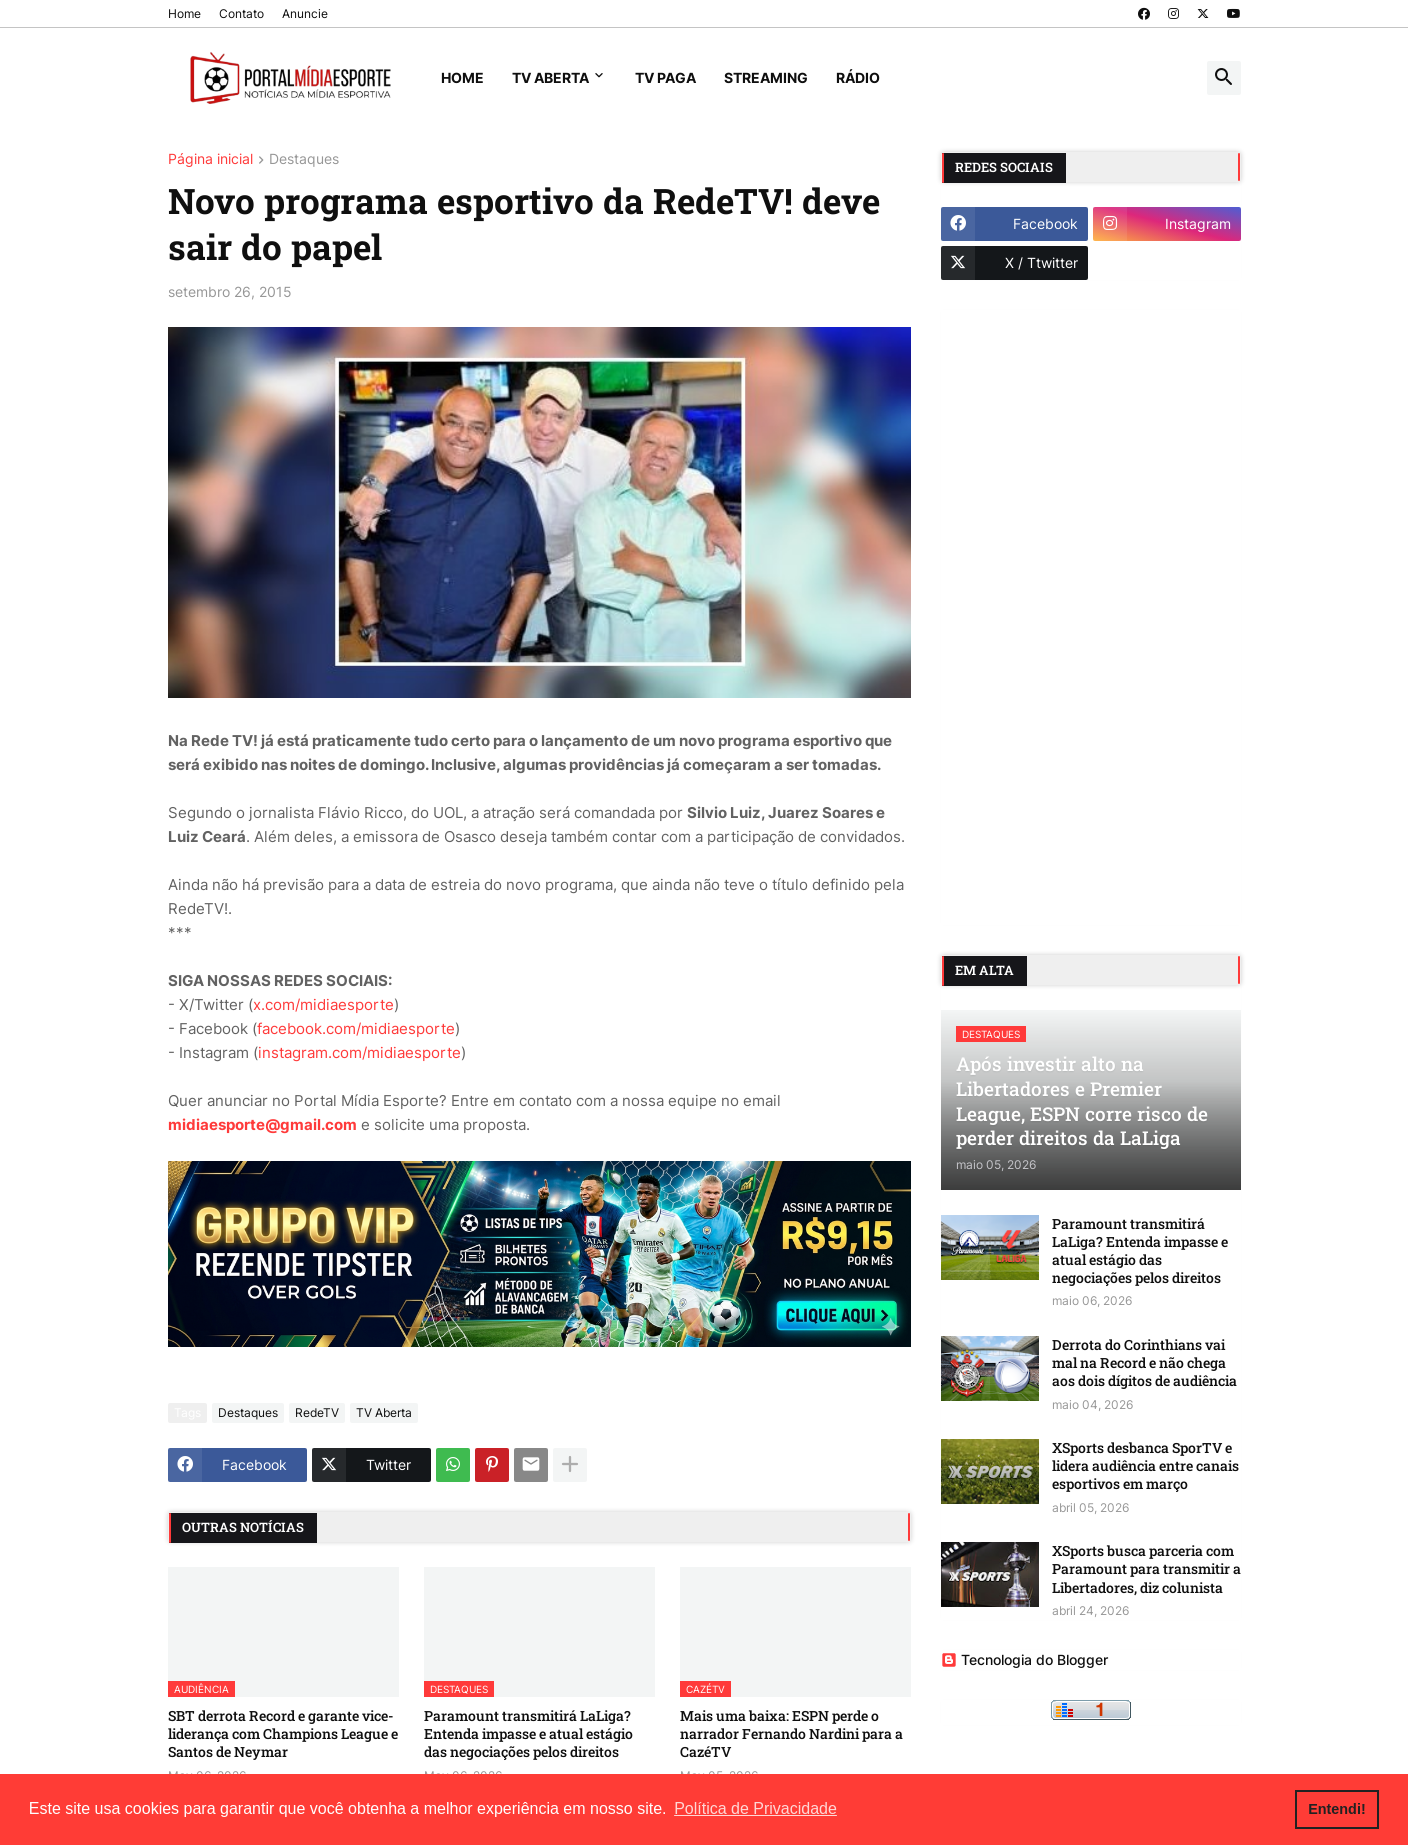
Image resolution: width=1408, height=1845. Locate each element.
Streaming (766, 77)
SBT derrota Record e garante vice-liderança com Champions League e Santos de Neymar (283, 1734)
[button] (1224, 78)
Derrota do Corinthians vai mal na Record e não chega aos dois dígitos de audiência (1144, 1363)
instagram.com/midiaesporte (359, 1052)
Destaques (304, 159)
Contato (241, 13)
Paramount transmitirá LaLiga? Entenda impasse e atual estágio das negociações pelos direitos (528, 1734)
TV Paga (665, 77)
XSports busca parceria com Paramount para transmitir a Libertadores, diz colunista (1146, 1569)
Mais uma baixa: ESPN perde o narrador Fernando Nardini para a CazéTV (791, 1734)
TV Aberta (550, 77)
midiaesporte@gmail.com (262, 1124)
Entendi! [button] (1337, 1809)
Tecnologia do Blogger (1024, 1659)
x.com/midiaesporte (323, 1004)
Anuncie (305, 13)
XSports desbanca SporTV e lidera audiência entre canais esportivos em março (1145, 1466)
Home (184, 13)
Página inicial (210, 159)
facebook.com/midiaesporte (356, 1028)
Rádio (858, 77)
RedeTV (317, 1412)
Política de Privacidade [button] (755, 1808)
